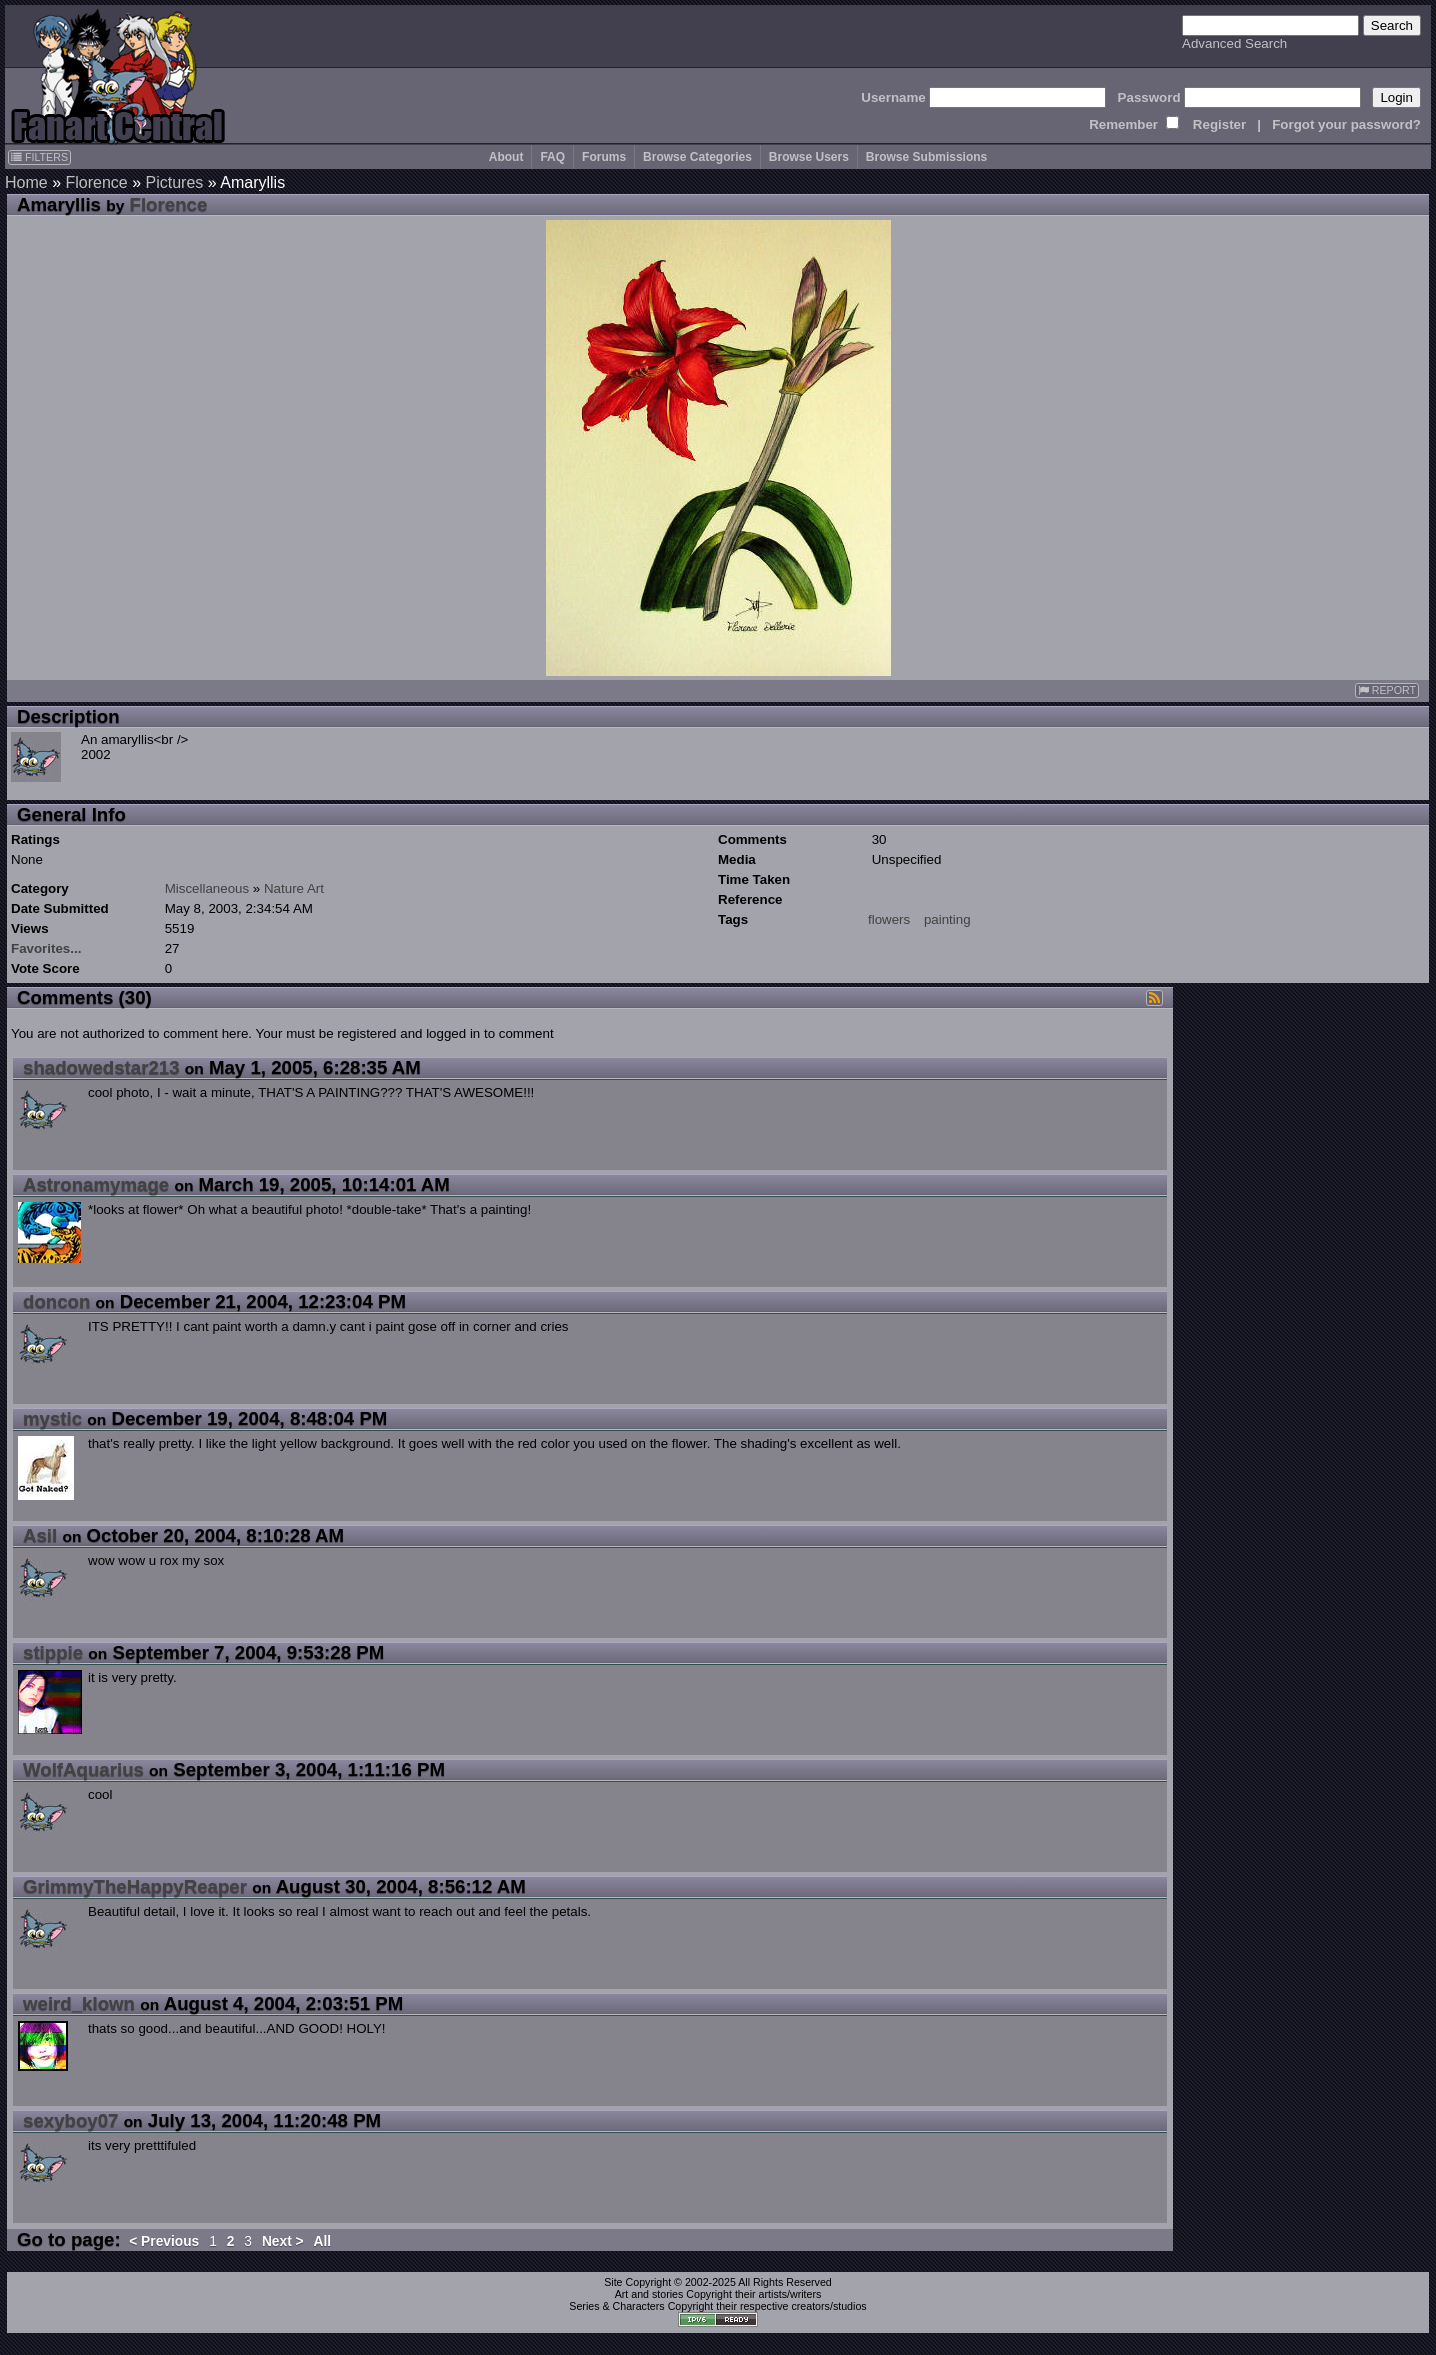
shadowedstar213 (101, 1067)
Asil (40, 1535)
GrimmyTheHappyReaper (135, 1886)
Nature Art (294, 888)
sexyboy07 (70, 2120)
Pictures (175, 182)
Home (26, 182)
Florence (96, 182)
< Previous (164, 2241)
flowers (889, 919)
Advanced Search (1234, 43)
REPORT (1387, 690)
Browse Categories (697, 157)
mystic (52, 1418)
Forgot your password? (1346, 124)
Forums (604, 157)
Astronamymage (96, 1184)
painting (947, 919)
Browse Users (809, 157)
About (506, 157)
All (323, 2241)
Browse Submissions (926, 157)
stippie (53, 1652)
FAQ (552, 157)
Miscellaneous (207, 888)
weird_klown (79, 2003)
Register (1219, 124)
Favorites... (46, 948)
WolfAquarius (83, 1769)
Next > (283, 2241)
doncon (56, 1301)
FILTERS (39, 157)
